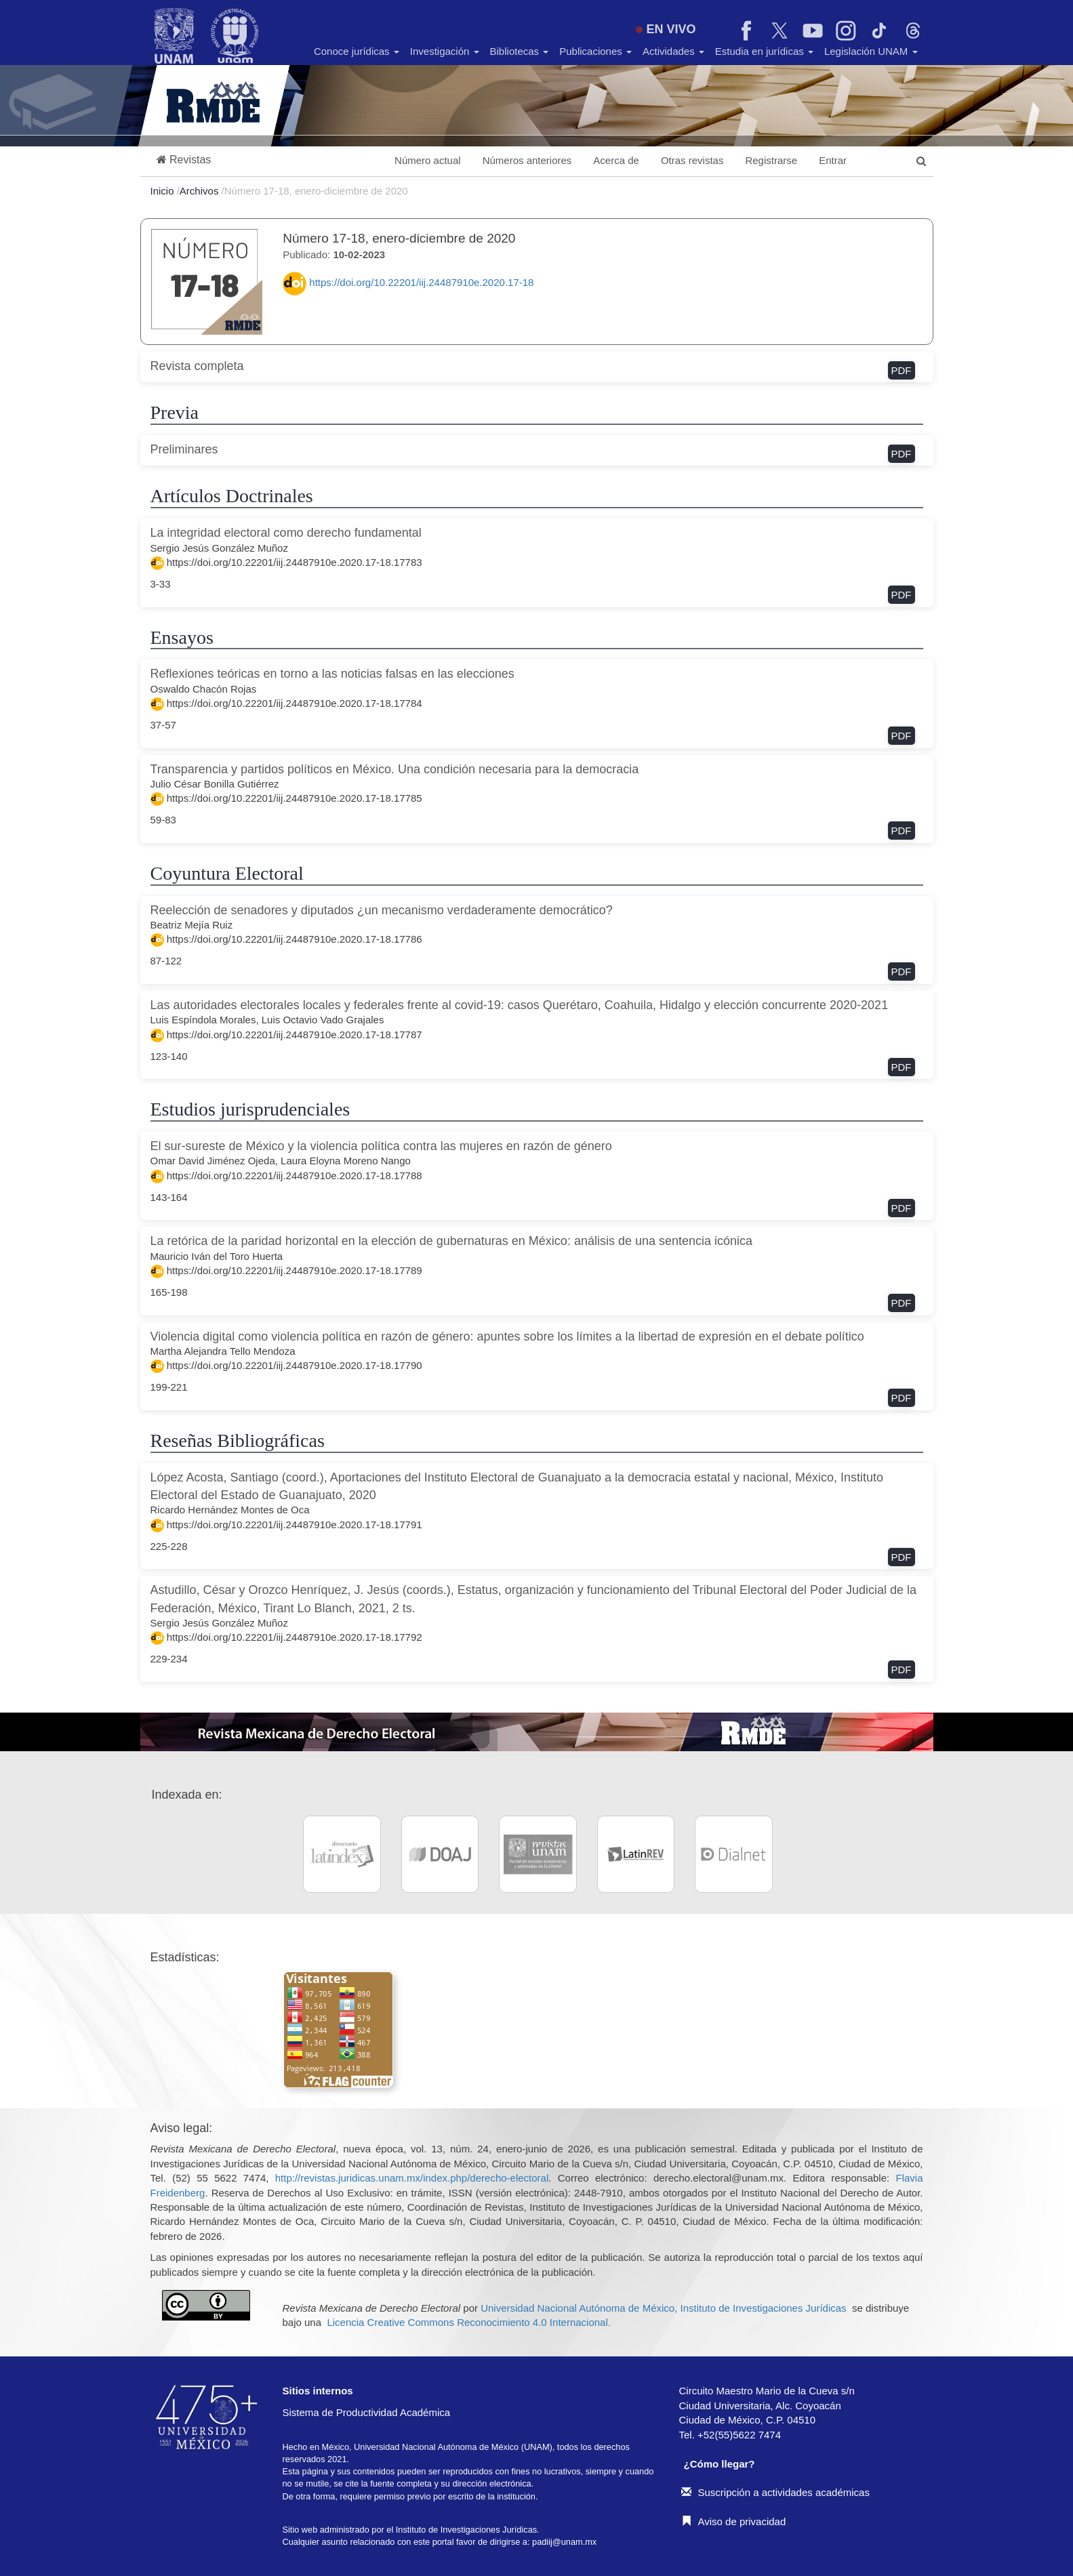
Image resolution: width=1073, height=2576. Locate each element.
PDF (901, 370)
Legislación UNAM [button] (871, 51)
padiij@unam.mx (564, 2542)
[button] (184, 160)
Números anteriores (527, 160)
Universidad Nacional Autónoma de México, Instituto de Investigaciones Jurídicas (663, 2308)
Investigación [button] (444, 51)
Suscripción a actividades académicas (775, 2492)
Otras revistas (692, 160)
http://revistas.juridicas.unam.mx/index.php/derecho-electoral (412, 2178)
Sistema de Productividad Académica (367, 2412)
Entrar (833, 160)
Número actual (427, 160)
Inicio (163, 191)
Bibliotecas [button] (519, 51)
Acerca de (616, 160)
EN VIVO (665, 29)
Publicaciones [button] (595, 51)
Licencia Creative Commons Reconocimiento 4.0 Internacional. (469, 2322)
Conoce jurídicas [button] (356, 51)
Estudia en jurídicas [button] (764, 51)
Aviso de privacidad (733, 2521)
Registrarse (771, 160)
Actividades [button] (673, 51)
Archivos (201, 191)
